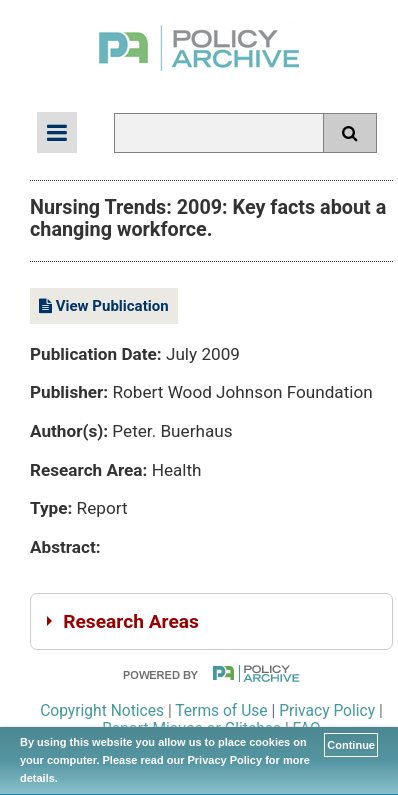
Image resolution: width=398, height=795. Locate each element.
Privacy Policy (327, 711)
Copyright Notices (102, 711)
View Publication (104, 306)
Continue (351, 745)
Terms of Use (221, 711)
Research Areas (131, 621)
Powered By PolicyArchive (211, 673)
